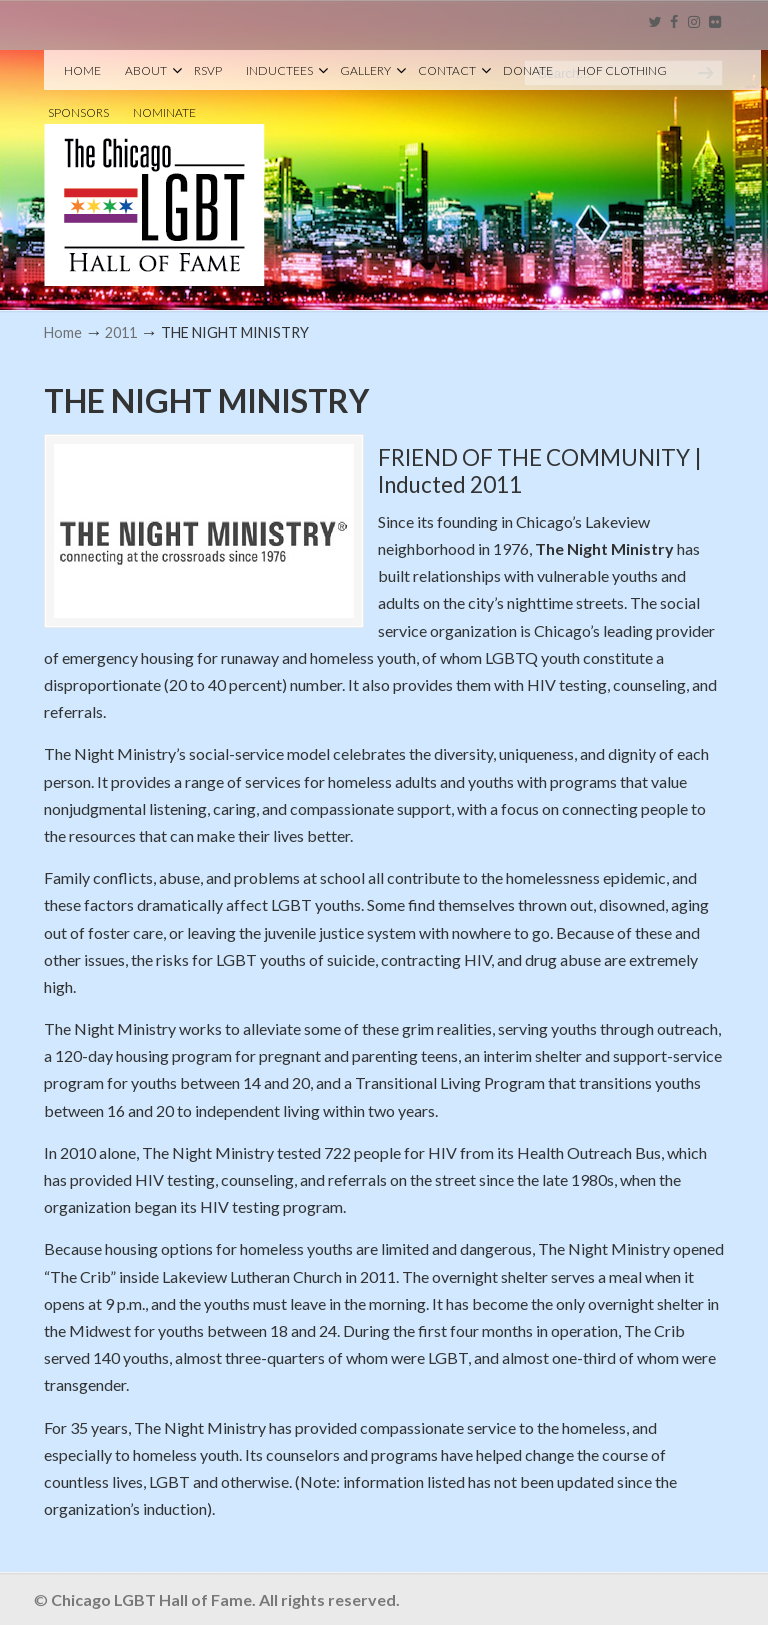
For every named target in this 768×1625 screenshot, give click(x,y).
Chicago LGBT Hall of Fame (154, 171)
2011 (121, 332)
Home (63, 332)
